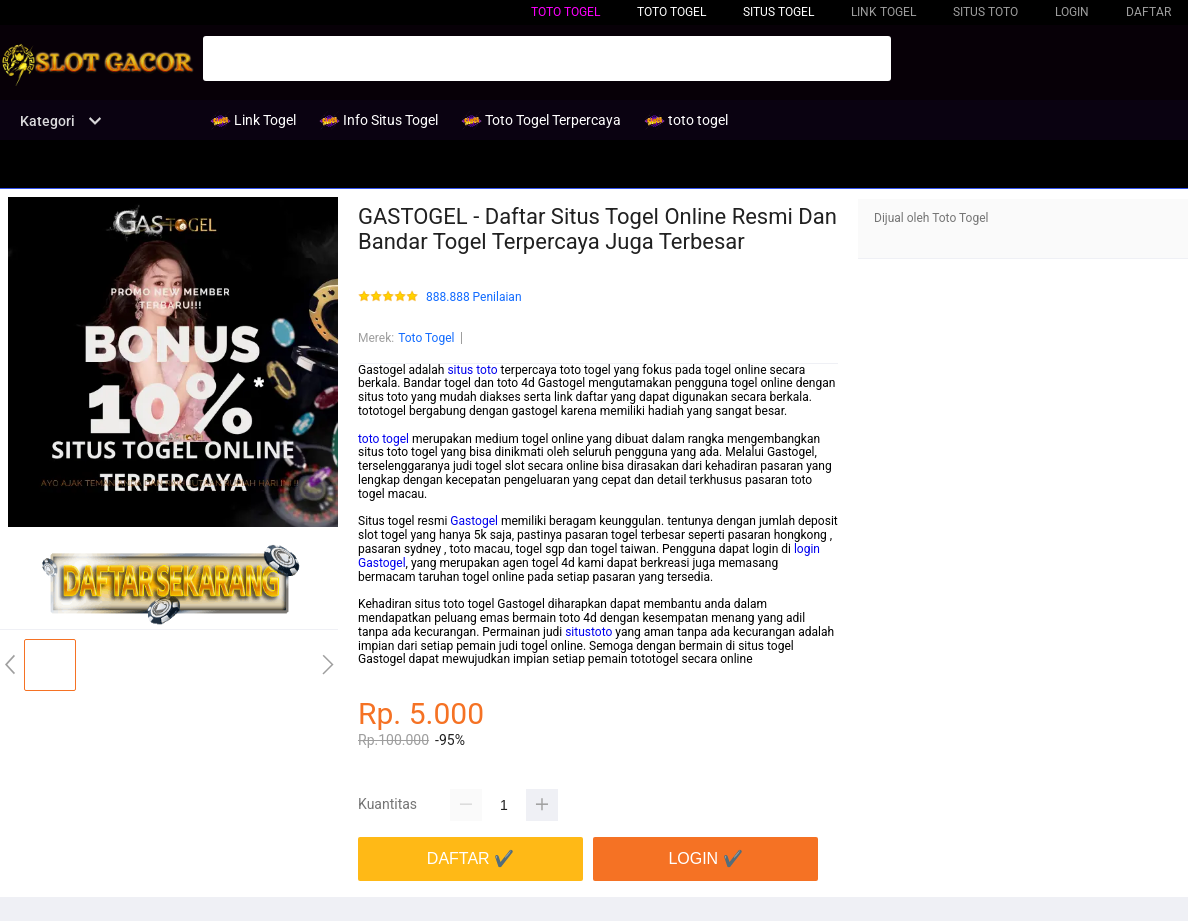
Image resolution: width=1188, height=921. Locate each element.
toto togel (565, 12)
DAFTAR (1148, 12)
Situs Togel (778, 12)
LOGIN (1072, 12)
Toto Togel (426, 338)
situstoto (588, 632)
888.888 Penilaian (474, 297)
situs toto (472, 370)
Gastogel (474, 521)
